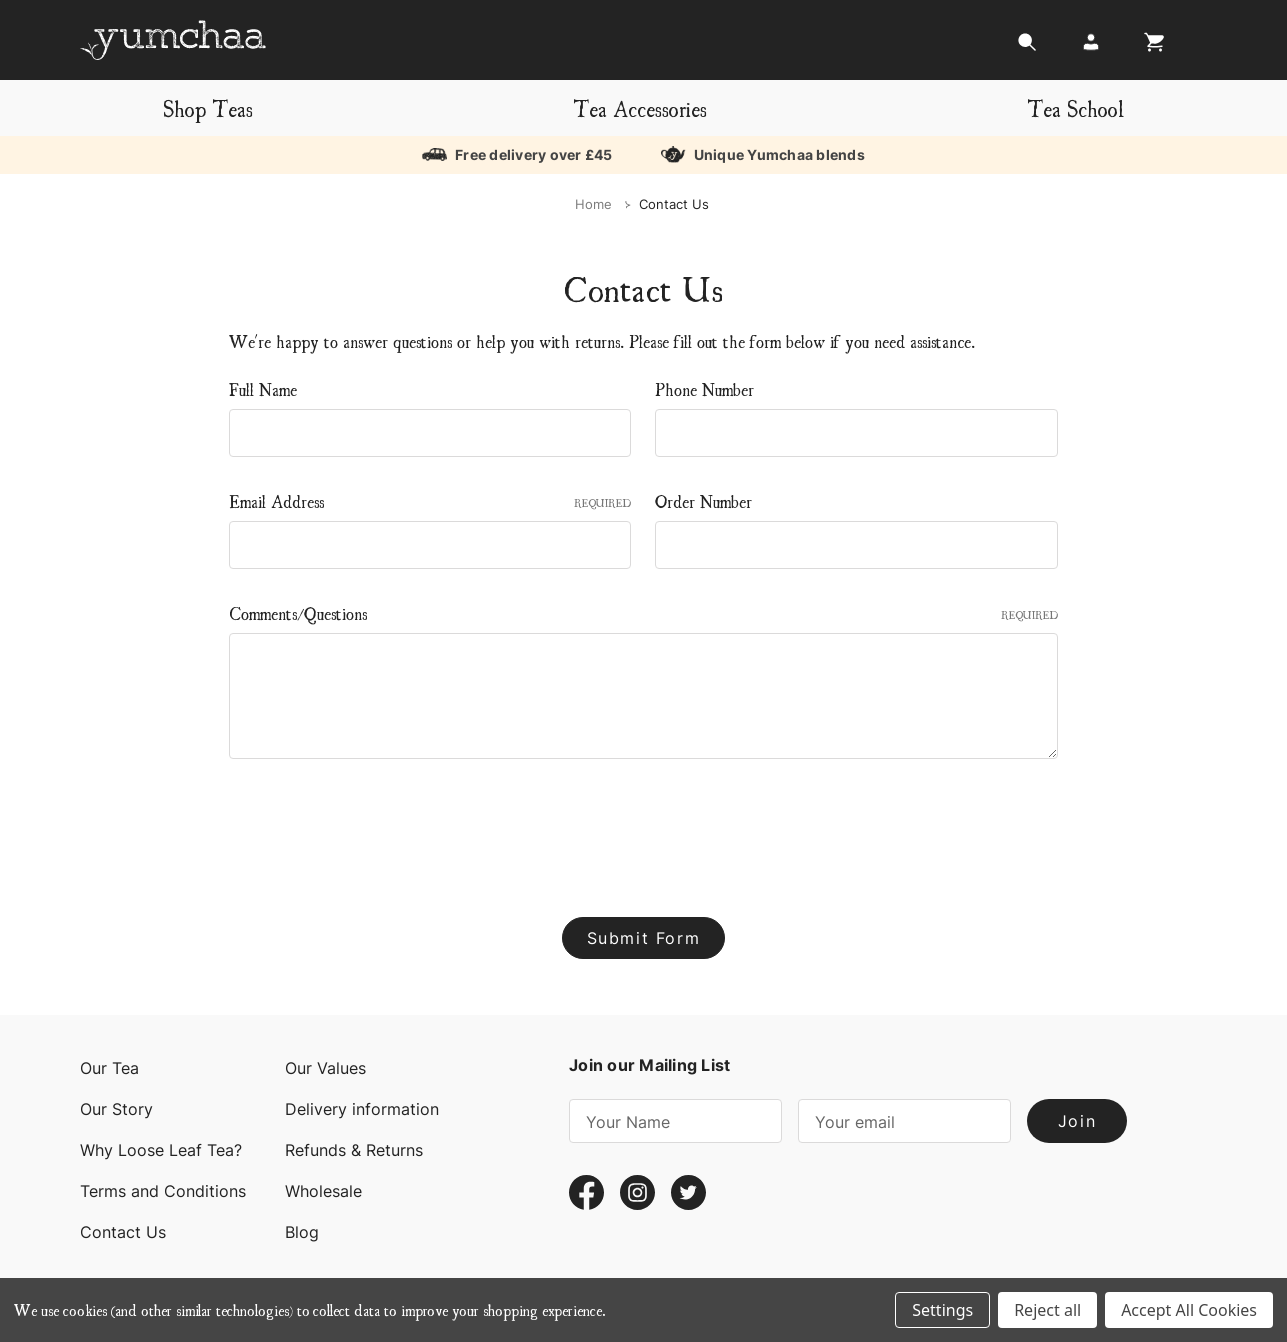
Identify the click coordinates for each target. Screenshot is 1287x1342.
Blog (302, 1232)
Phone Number (704, 388)
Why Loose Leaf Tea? (161, 1150)
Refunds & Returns (354, 1150)
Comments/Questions (643, 612)
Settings (942, 1310)
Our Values (325, 1068)
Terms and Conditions (163, 1191)
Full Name (263, 388)
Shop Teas (208, 107)
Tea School (1075, 107)
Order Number (703, 500)
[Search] (1027, 47)
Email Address (430, 500)
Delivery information (362, 1109)
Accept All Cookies (1189, 1310)
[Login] (1091, 47)
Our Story (116, 1109)
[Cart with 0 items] (1149, 47)
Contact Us (123, 1232)
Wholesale (323, 1191)
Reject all (1047, 1310)
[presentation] (381, 830)
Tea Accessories (640, 107)
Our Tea (109, 1068)
